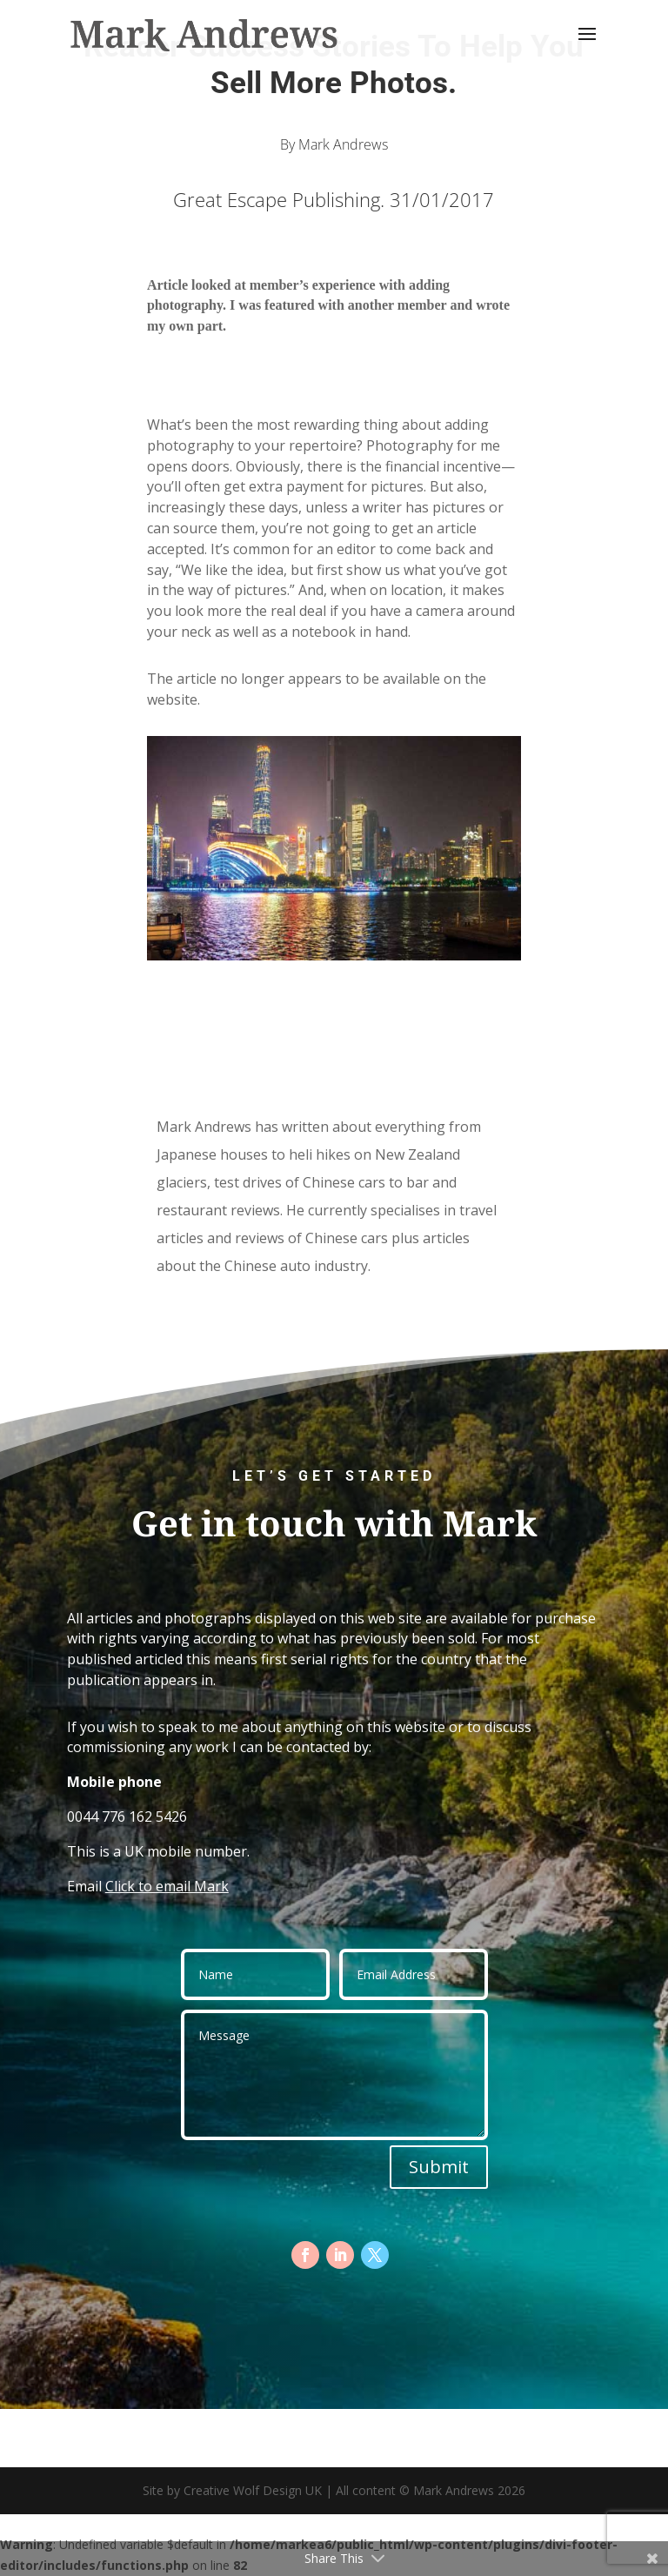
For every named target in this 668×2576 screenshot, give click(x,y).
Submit (439, 2166)
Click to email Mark (167, 1886)
